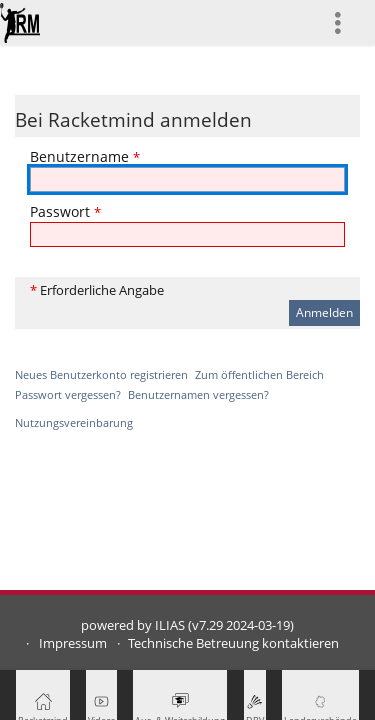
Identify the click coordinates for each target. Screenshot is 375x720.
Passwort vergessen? (68, 394)
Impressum (73, 643)
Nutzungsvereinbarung (74, 422)
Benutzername (85, 156)
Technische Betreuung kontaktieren (233, 643)
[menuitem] (346, 22)
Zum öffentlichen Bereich (259, 374)
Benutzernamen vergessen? (198, 394)
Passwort (65, 211)
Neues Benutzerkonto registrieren (101, 374)
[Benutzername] (187, 179)
